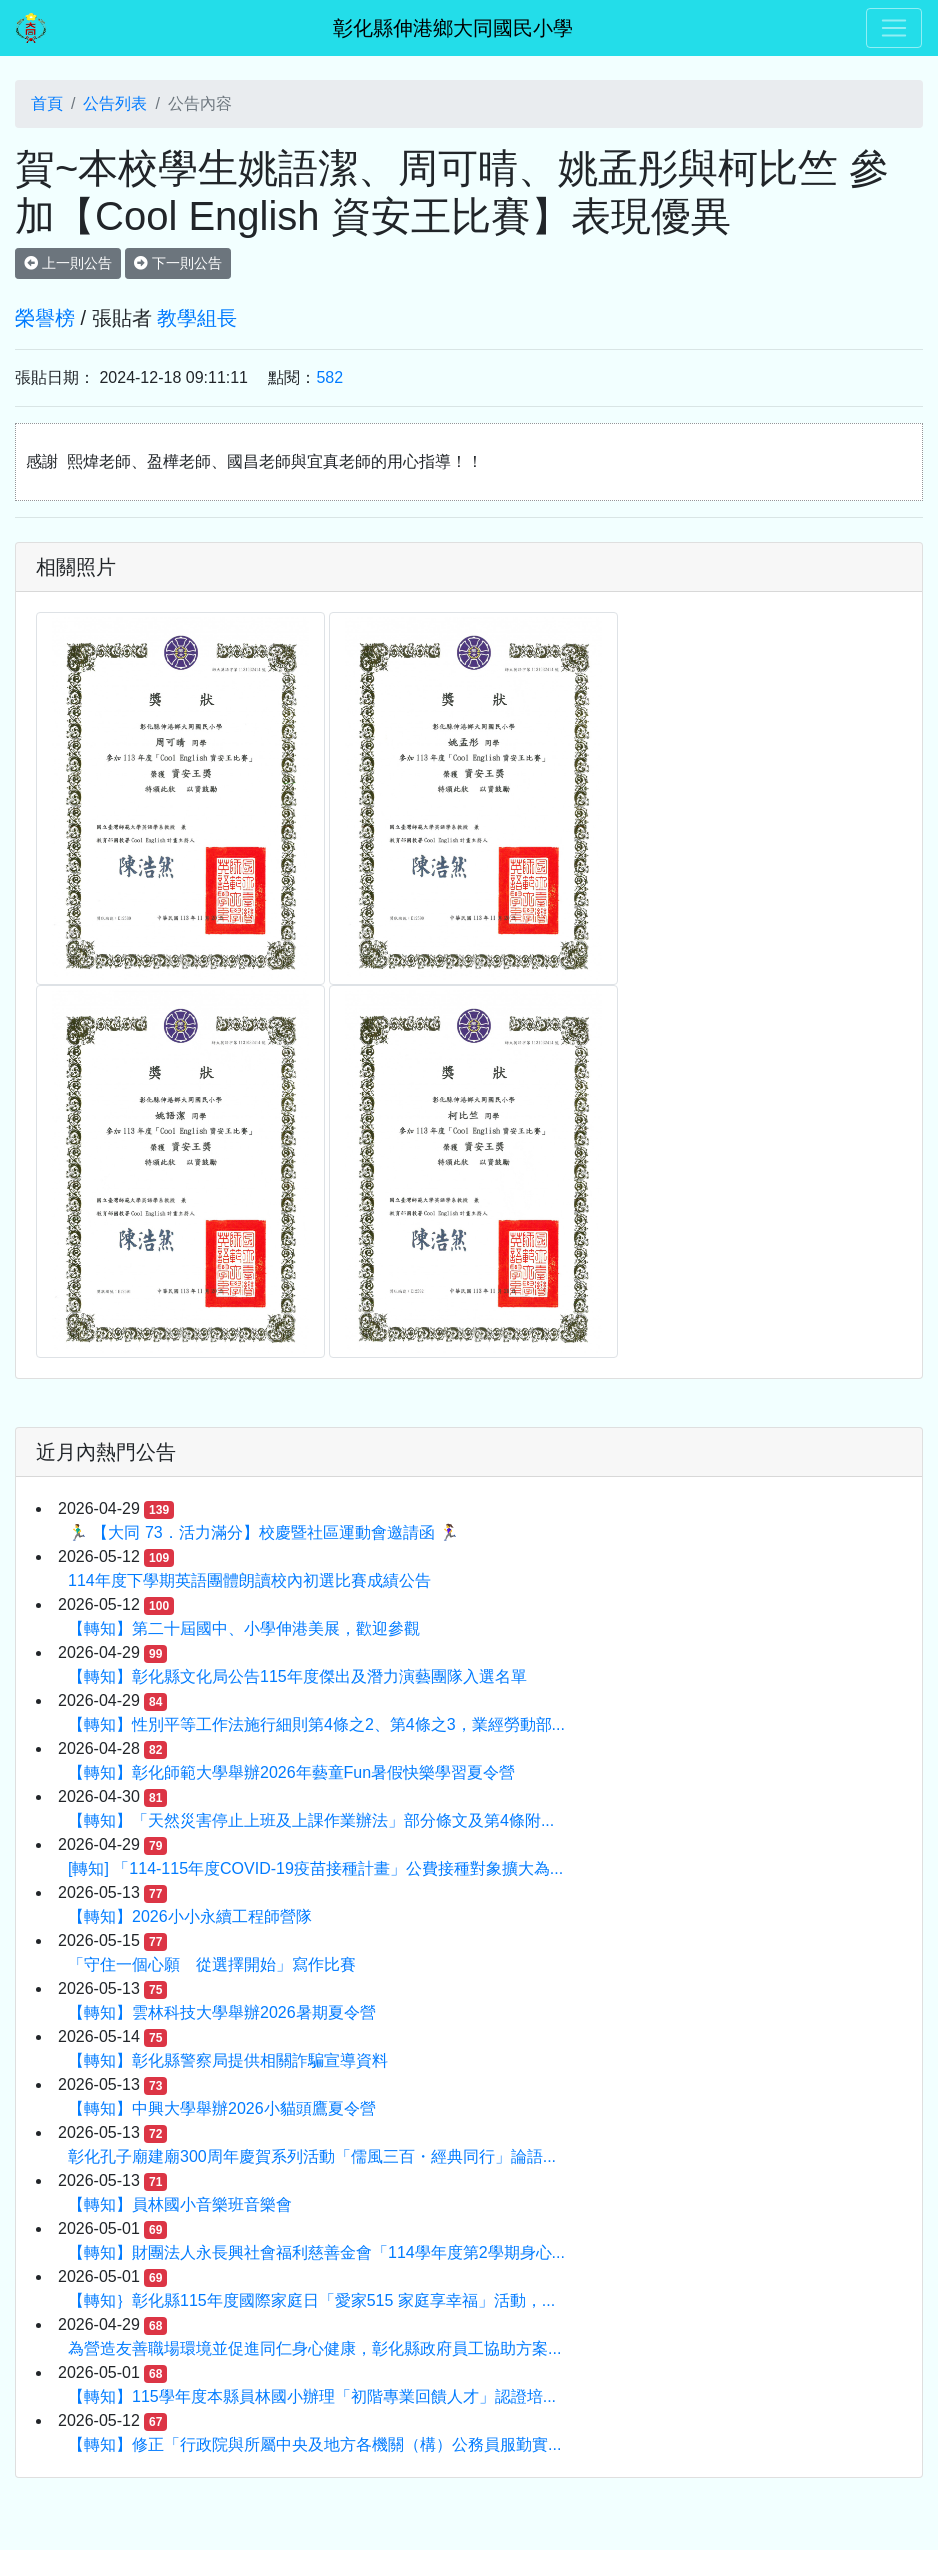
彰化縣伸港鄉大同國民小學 (453, 28)
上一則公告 (68, 263)
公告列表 (115, 103)
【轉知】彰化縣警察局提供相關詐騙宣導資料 (228, 2060)
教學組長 (197, 318)
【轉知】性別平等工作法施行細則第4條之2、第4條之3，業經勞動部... (316, 1724)
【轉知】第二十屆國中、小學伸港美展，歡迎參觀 (244, 1628)
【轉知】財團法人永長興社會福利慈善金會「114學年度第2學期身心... (316, 2252)
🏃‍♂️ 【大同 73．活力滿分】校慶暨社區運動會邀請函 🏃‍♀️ (263, 1532)
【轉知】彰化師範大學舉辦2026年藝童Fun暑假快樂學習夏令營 (291, 1772)
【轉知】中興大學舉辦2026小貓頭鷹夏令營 (222, 2108)
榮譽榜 (45, 318)
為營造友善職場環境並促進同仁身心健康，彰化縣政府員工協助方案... (314, 2348)
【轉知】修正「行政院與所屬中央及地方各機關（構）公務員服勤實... (314, 2444)
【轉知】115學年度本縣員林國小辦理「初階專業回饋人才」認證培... (312, 2396)
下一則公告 (178, 263)
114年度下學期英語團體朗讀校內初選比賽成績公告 (249, 1580)
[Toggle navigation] (894, 28)
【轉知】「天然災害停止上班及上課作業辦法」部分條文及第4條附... (311, 1820)
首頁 (47, 103)
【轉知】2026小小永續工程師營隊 (190, 1916)
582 (329, 377)
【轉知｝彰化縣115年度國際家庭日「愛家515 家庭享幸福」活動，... (311, 2300)
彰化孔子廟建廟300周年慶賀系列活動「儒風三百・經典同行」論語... (312, 2156)
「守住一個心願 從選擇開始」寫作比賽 (212, 1964)
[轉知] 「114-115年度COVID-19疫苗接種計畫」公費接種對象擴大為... (315, 1868)
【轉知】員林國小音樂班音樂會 (180, 2204)
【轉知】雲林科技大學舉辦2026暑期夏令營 (222, 2012)
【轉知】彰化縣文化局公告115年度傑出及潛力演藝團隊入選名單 (297, 1676)
